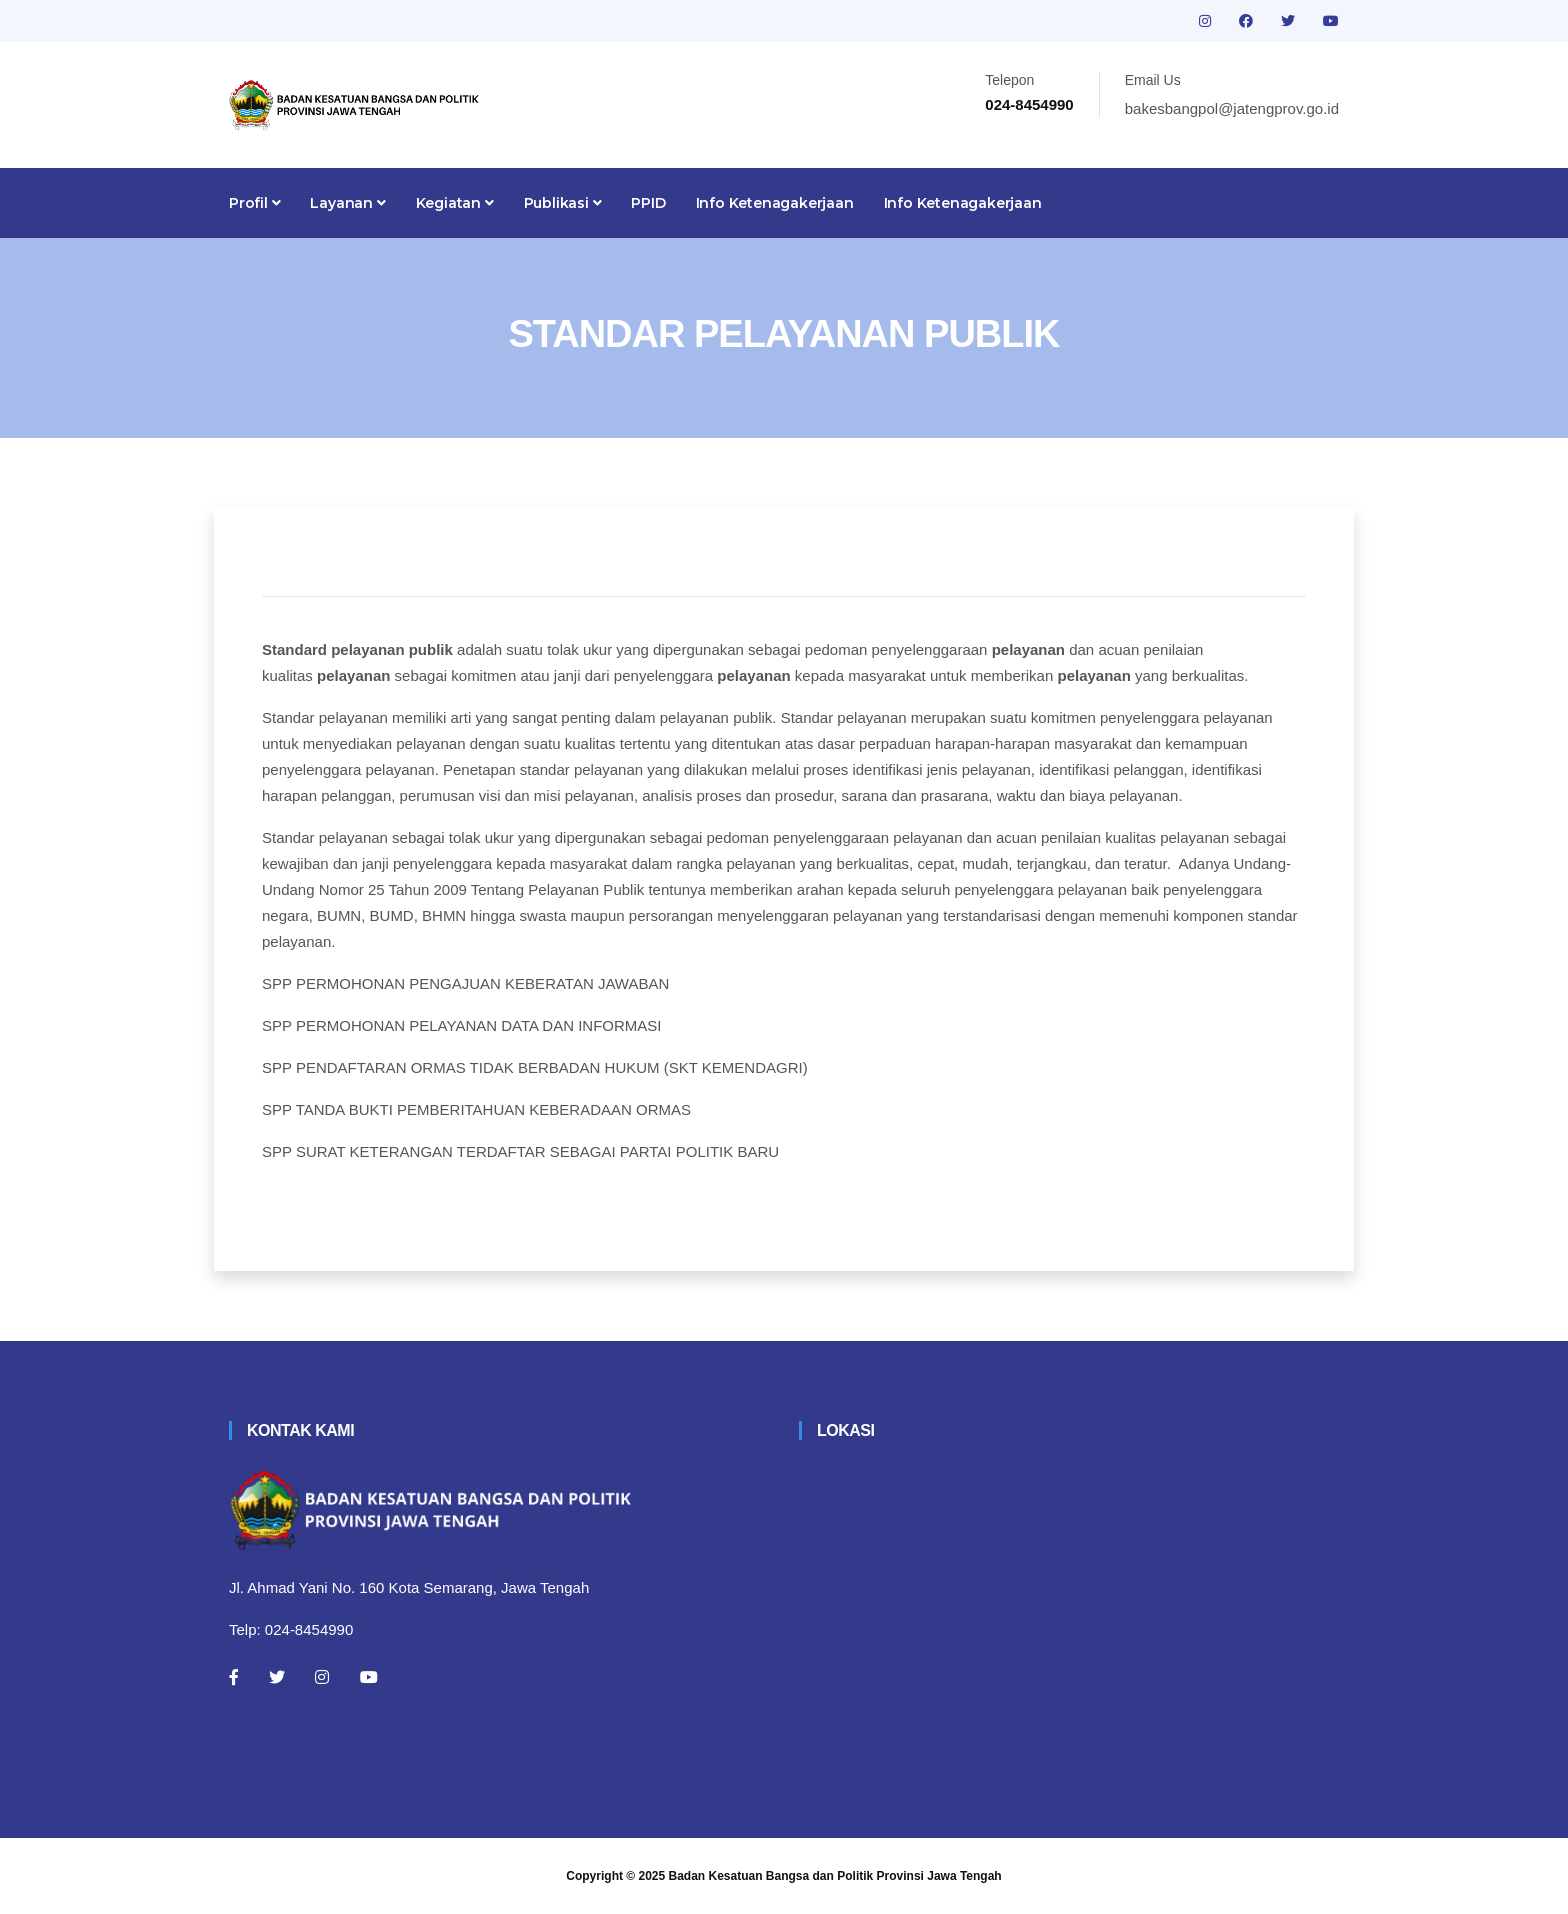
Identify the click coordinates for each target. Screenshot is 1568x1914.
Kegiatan (455, 203)
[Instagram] (322, 1677)
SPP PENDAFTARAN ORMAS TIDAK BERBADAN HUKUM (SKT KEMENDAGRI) (535, 1067)
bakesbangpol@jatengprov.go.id (1232, 108)
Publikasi (563, 203)
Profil (254, 203)
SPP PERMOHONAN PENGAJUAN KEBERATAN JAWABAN (465, 983)
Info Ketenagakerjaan (775, 203)
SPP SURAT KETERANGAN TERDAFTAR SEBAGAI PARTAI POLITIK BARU (520, 1151)
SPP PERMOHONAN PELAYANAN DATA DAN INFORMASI (462, 1025)
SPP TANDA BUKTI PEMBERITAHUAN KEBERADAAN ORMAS (476, 1109)
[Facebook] (234, 1677)
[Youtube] (369, 1677)
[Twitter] (277, 1677)
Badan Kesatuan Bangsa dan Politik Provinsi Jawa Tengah (835, 1876)
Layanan (347, 203)
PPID (648, 203)
